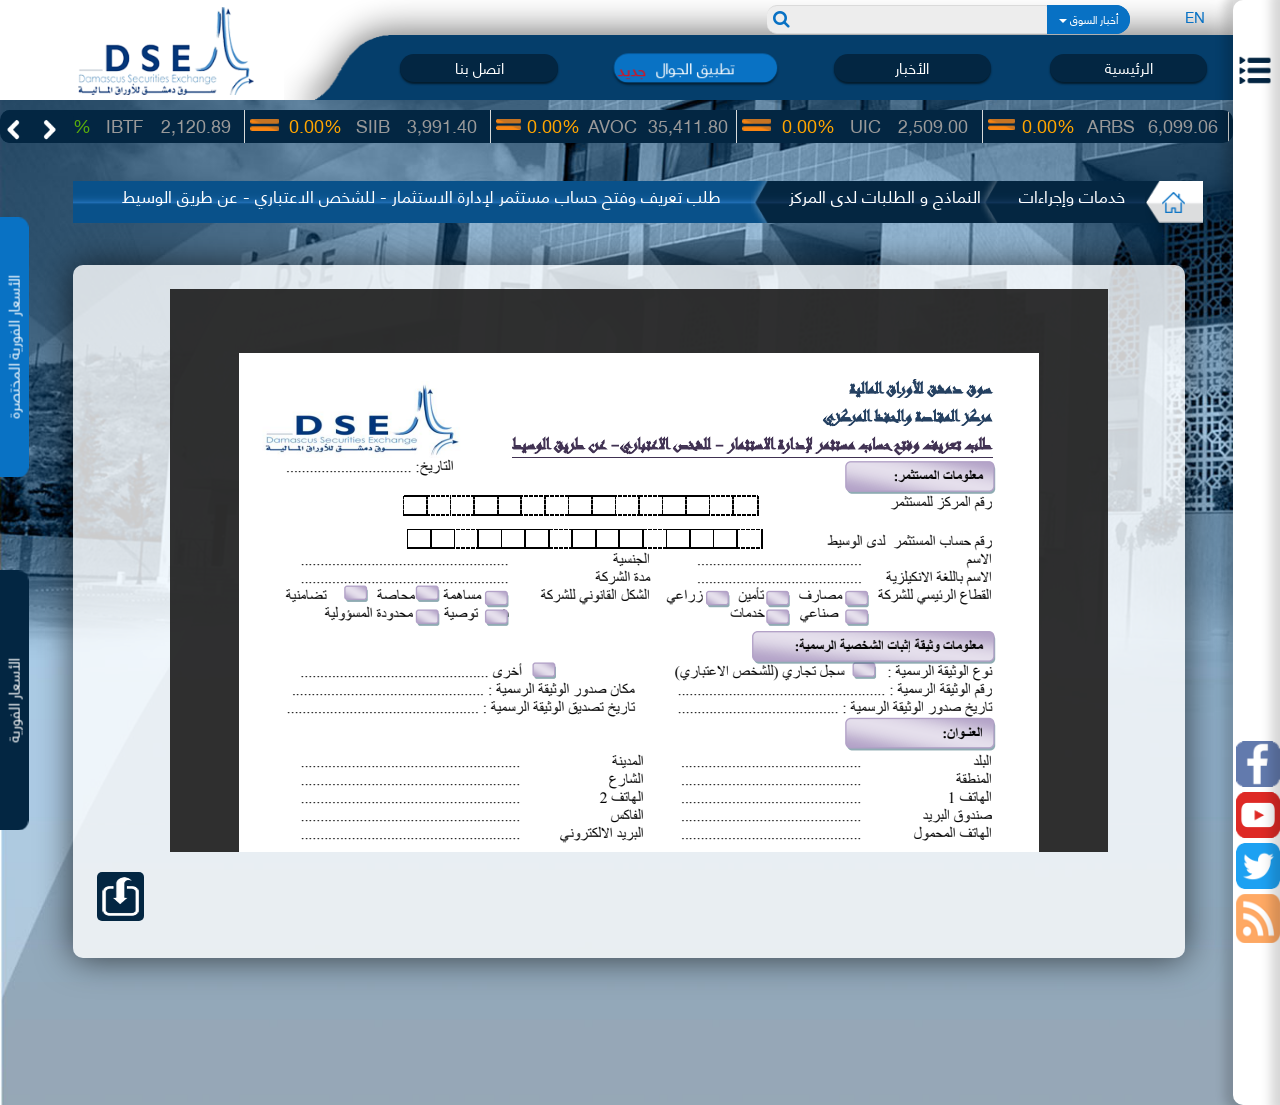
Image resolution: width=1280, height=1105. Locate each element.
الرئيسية (1129, 67)
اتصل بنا (479, 67)
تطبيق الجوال (695, 67)
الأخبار (912, 67)
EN (1195, 16)
